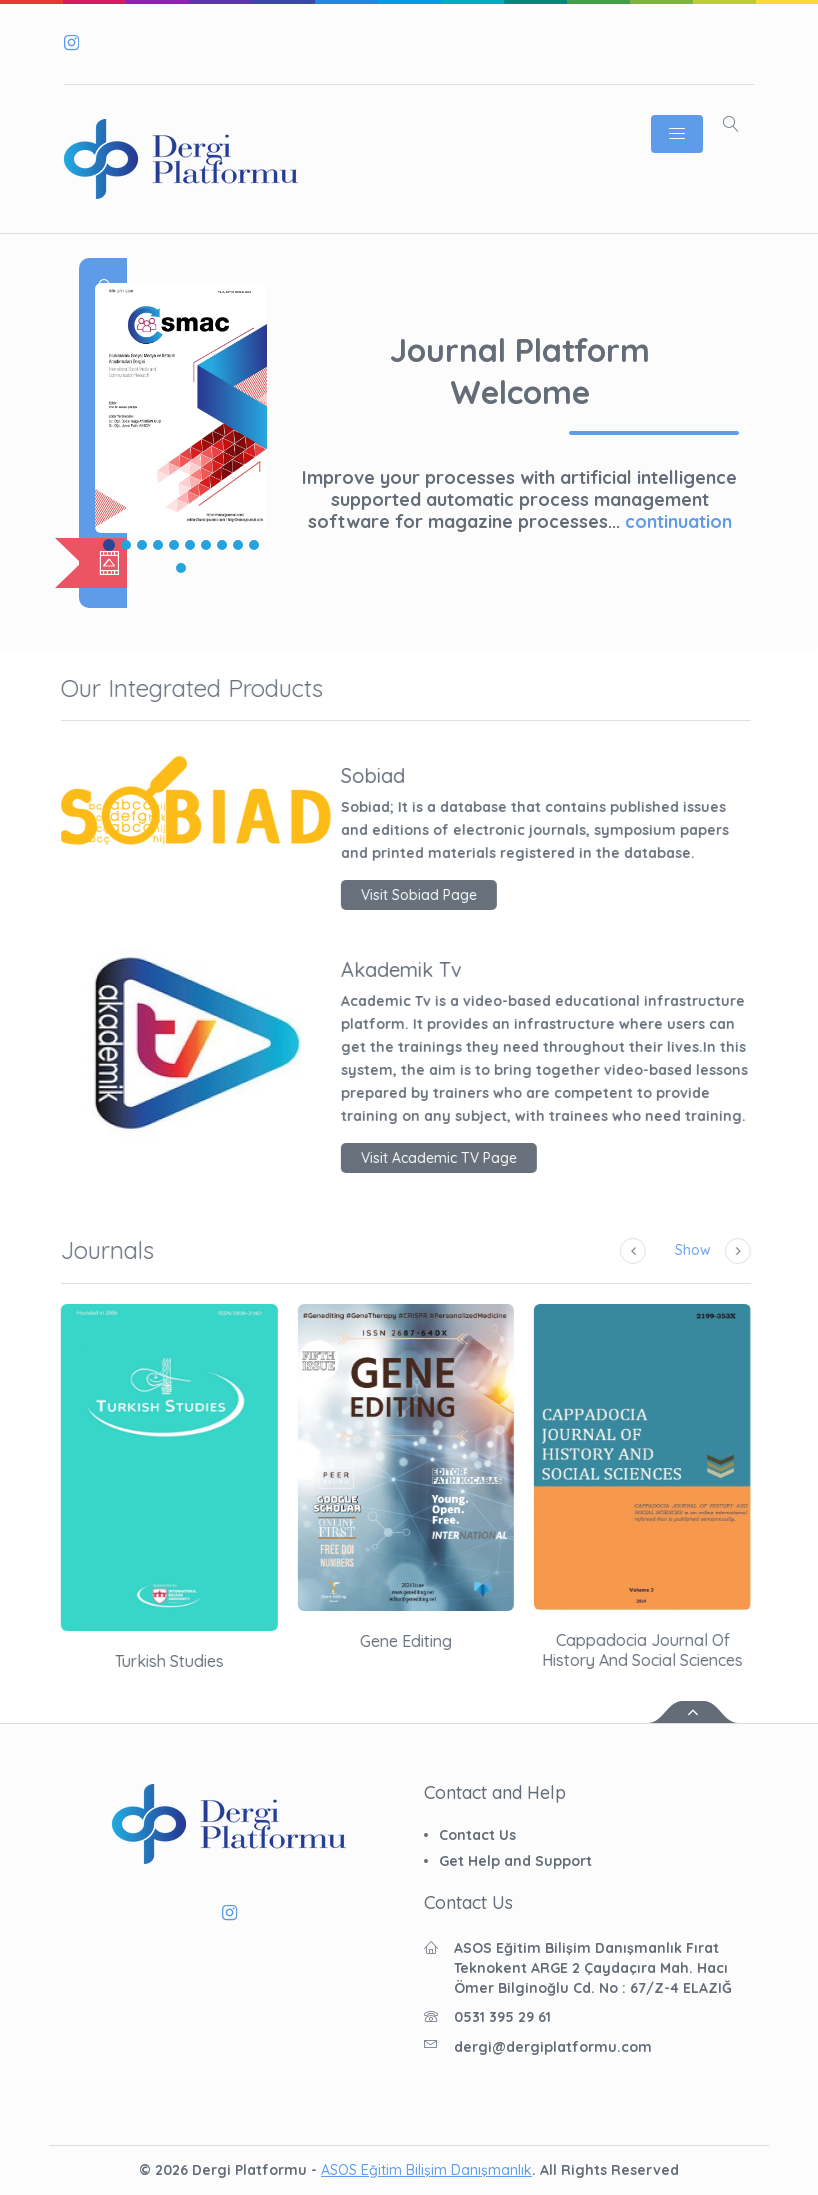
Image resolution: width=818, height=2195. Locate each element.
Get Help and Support (515, 1861)
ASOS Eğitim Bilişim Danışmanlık (426, 2170)
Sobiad (320, 776)
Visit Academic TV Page (386, 1158)
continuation (678, 521)
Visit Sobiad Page (366, 895)
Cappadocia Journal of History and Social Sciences (590, 1650)
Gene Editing (353, 1641)
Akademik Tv (348, 970)
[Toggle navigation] (677, 134)
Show (640, 1250)
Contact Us (477, 1835)
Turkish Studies (116, 1661)
